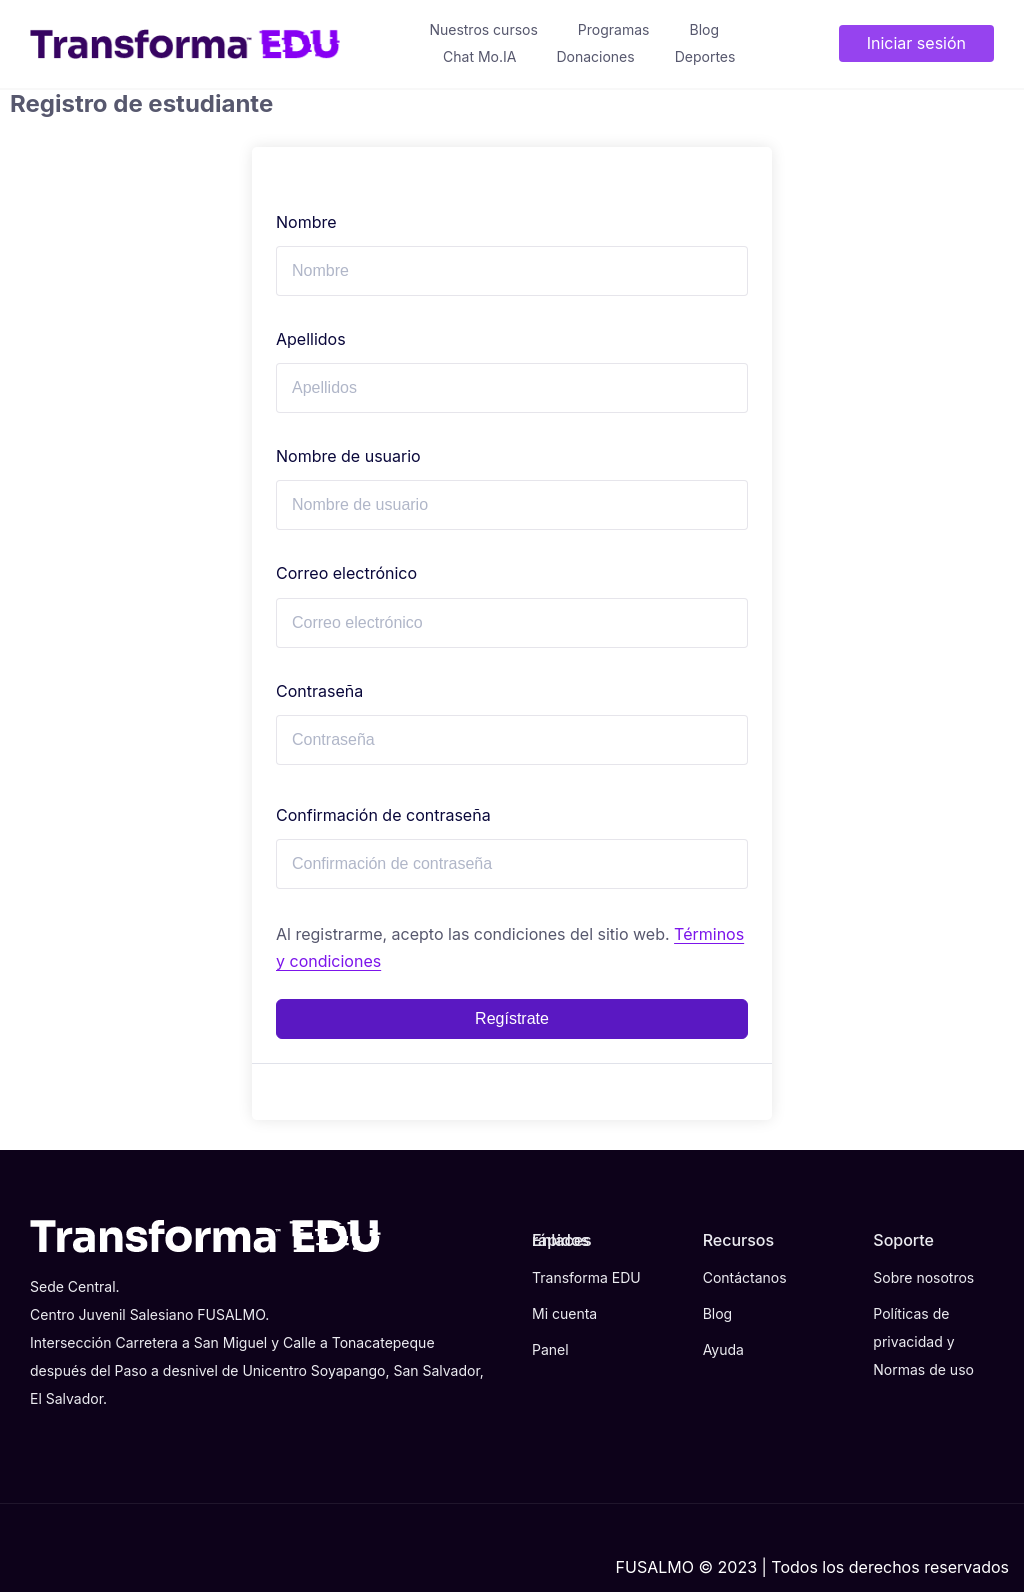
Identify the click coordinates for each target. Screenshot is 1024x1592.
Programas (614, 29)
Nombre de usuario (348, 456)
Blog (704, 29)
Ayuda (723, 1349)
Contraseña (319, 691)
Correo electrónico (346, 573)
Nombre (306, 222)
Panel (550, 1349)
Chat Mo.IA (479, 56)
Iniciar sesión (916, 43)
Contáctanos (745, 1277)
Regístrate (512, 1018)
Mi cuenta (564, 1313)
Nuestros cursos (483, 29)
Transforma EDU (586, 1277)
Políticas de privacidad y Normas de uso (923, 1341)
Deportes (705, 56)
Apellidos (311, 339)
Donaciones (595, 56)
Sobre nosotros (923, 1277)
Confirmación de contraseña (383, 815)
